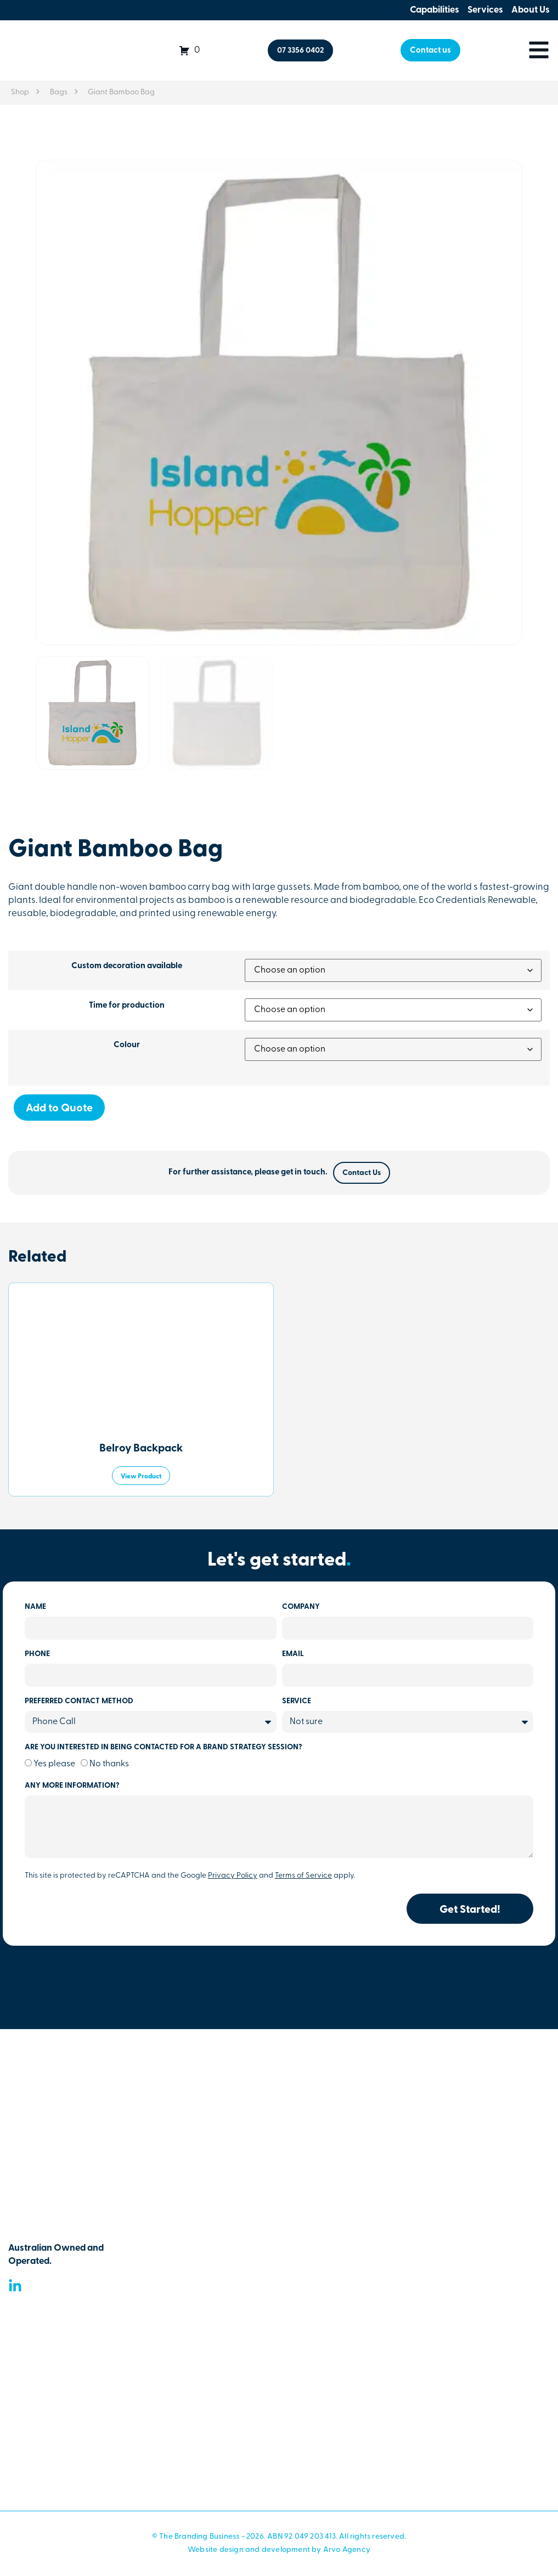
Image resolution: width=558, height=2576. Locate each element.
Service (296, 1701)
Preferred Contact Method (79, 1701)
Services (485, 10)
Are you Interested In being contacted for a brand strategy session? (163, 1748)
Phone (37, 1654)
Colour (127, 1045)
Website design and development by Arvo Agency (279, 2550)
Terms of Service (303, 1876)
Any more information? (72, 1786)
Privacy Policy (232, 1876)
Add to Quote (59, 1108)
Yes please (54, 1764)
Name (35, 1607)
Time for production (127, 1006)
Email (293, 1654)
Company (301, 1607)
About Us (530, 10)
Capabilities (434, 10)
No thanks (109, 1764)
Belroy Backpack (141, 1448)
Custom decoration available (126, 966)
